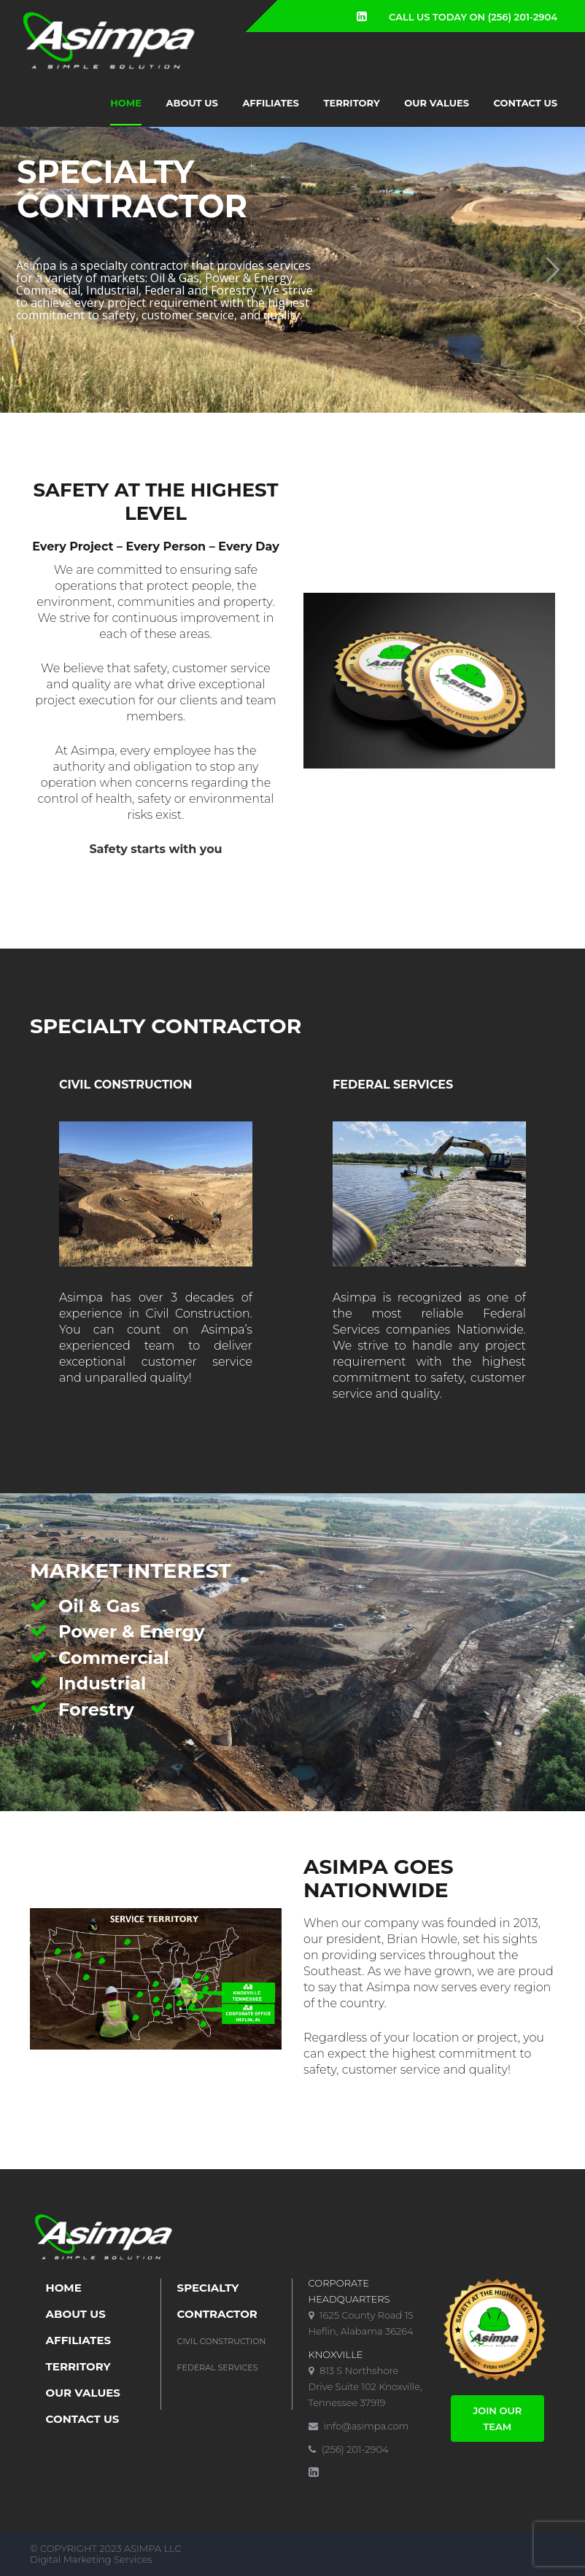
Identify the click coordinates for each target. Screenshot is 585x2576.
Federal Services (217, 2367)
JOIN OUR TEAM (497, 2418)
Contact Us (525, 103)
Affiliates (270, 103)
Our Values (436, 103)
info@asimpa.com (359, 2426)
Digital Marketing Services (91, 2559)
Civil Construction (221, 2341)
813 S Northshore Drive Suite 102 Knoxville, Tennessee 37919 (365, 2386)
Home (126, 103)
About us (192, 103)
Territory (352, 103)
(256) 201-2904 (349, 2449)
